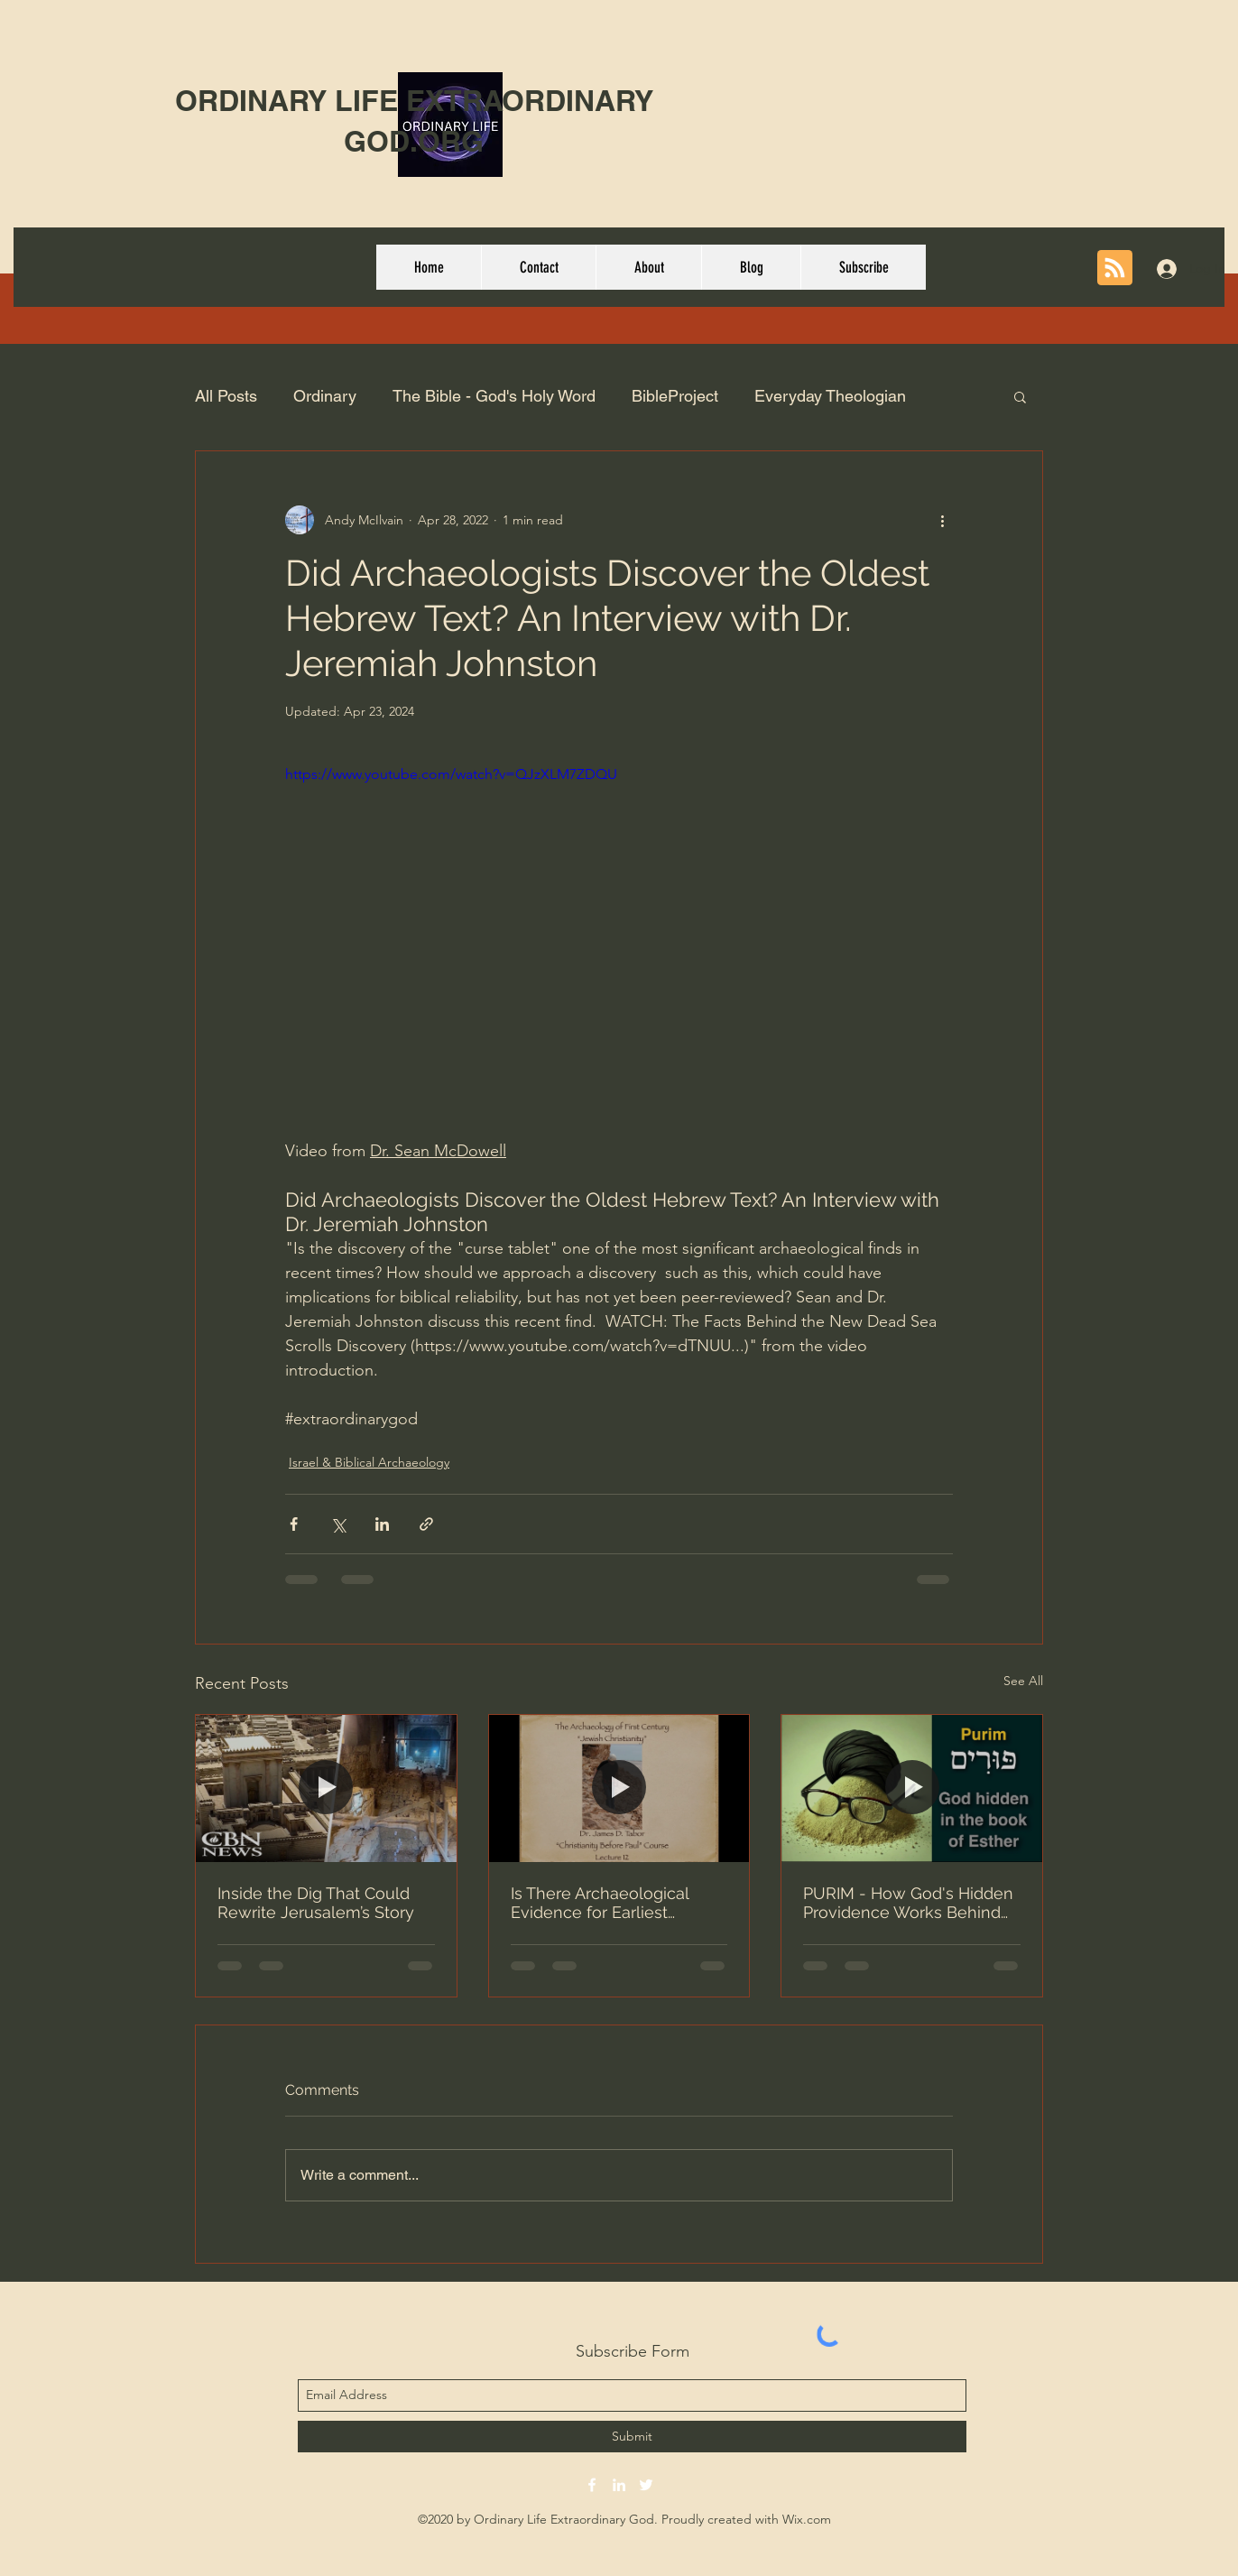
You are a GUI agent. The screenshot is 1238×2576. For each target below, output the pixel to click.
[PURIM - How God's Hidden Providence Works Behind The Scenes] (911, 1788)
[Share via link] (426, 1524)
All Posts (226, 395)
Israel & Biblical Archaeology (369, 1462)
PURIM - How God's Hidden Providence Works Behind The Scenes (908, 1903)
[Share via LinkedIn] (382, 1524)
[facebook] (592, 2485)
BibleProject (675, 395)
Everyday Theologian (830, 395)
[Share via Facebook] (293, 1524)
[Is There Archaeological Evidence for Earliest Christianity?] (619, 1788)
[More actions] (942, 520)
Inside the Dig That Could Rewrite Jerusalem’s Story (315, 1903)
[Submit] (632, 2436)
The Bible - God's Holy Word (494, 395)
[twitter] (646, 2485)
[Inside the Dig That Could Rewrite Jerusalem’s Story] (326, 1788)
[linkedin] (619, 2485)
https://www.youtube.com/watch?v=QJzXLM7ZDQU (451, 774)
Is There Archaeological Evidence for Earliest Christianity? (599, 1903)
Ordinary (324, 395)
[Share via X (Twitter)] (337, 1524)
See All (1023, 1681)
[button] (1020, 396)
